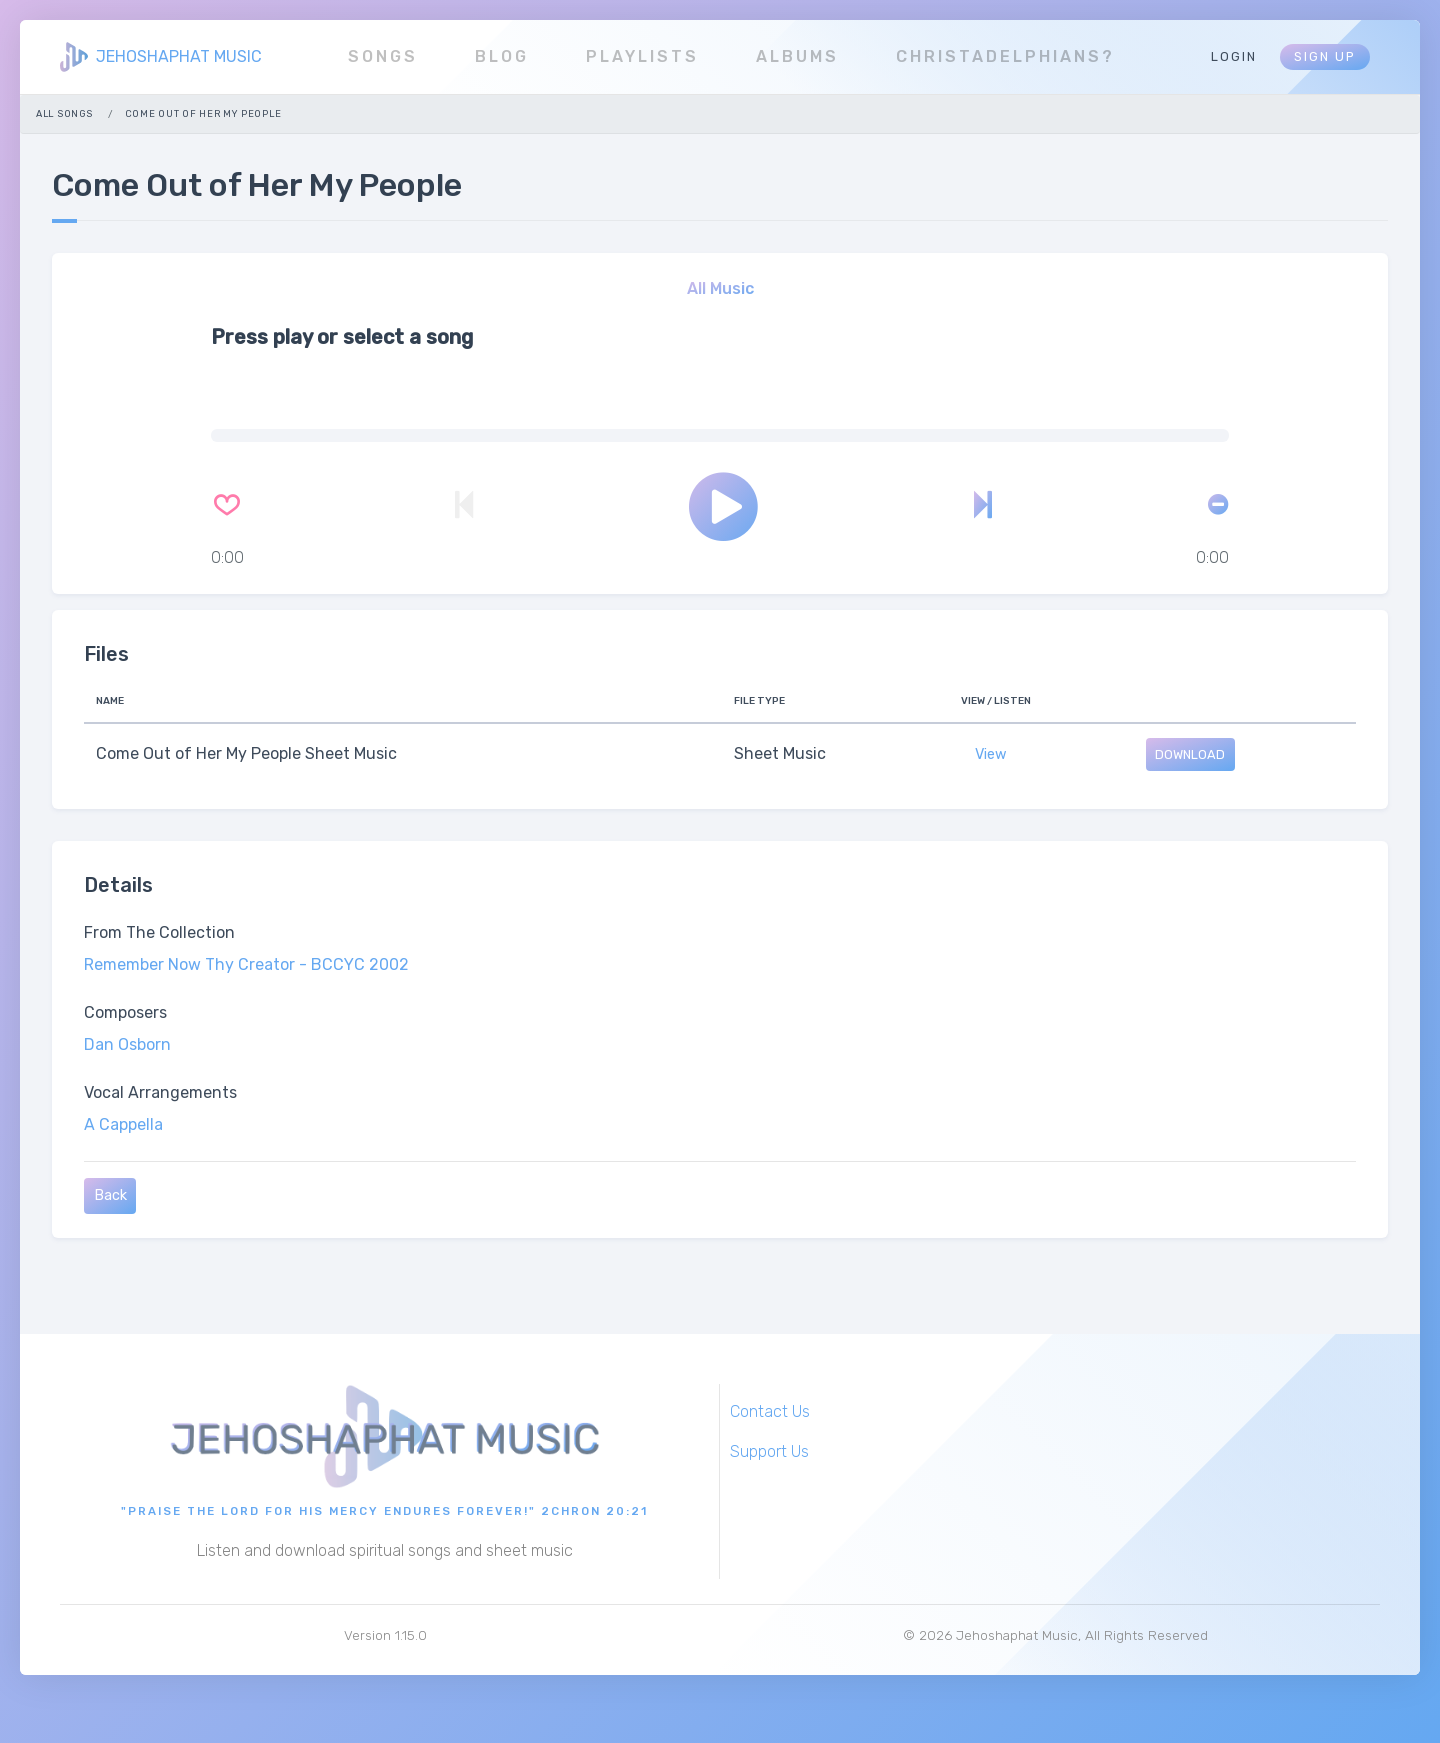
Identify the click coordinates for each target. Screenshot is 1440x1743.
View (991, 754)
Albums (797, 56)
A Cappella (123, 1124)
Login (1234, 56)
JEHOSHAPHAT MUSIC (179, 56)
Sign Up (1325, 56)
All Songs (64, 113)
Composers (125, 1012)
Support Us (769, 1451)
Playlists (642, 56)
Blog (502, 56)
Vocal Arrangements (160, 1092)
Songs (383, 56)
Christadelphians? (1005, 56)
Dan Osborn (127, 1044)
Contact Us (770, 1411)
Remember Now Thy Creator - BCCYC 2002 (246, 964)
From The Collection (159, 932)
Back (110, 1196)
